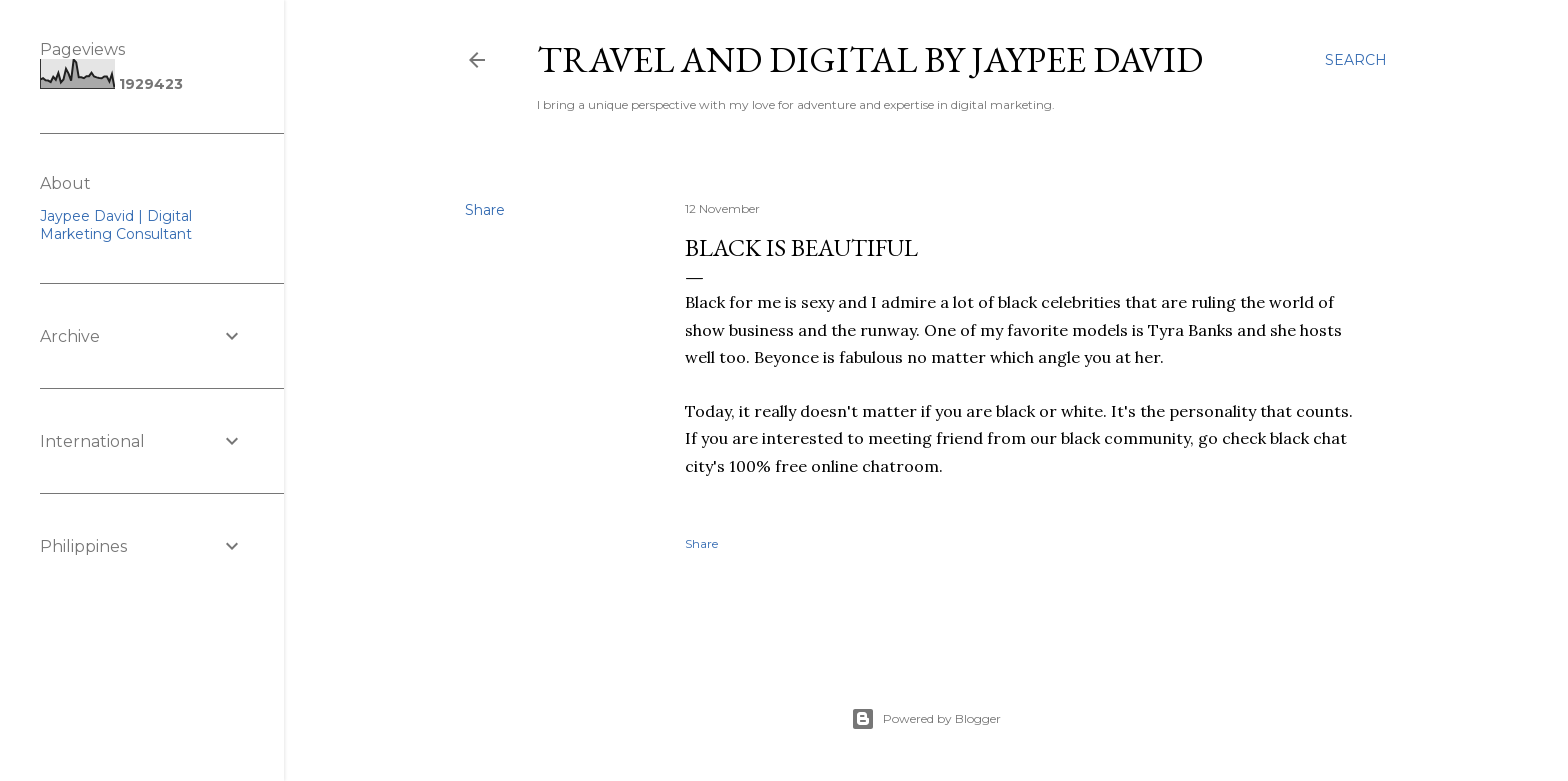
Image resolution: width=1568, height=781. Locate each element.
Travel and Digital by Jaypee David (870, 59)
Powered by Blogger (926, 719)
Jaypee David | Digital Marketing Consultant (116, 225)
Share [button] (485, 210)
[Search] (1356, 60)
